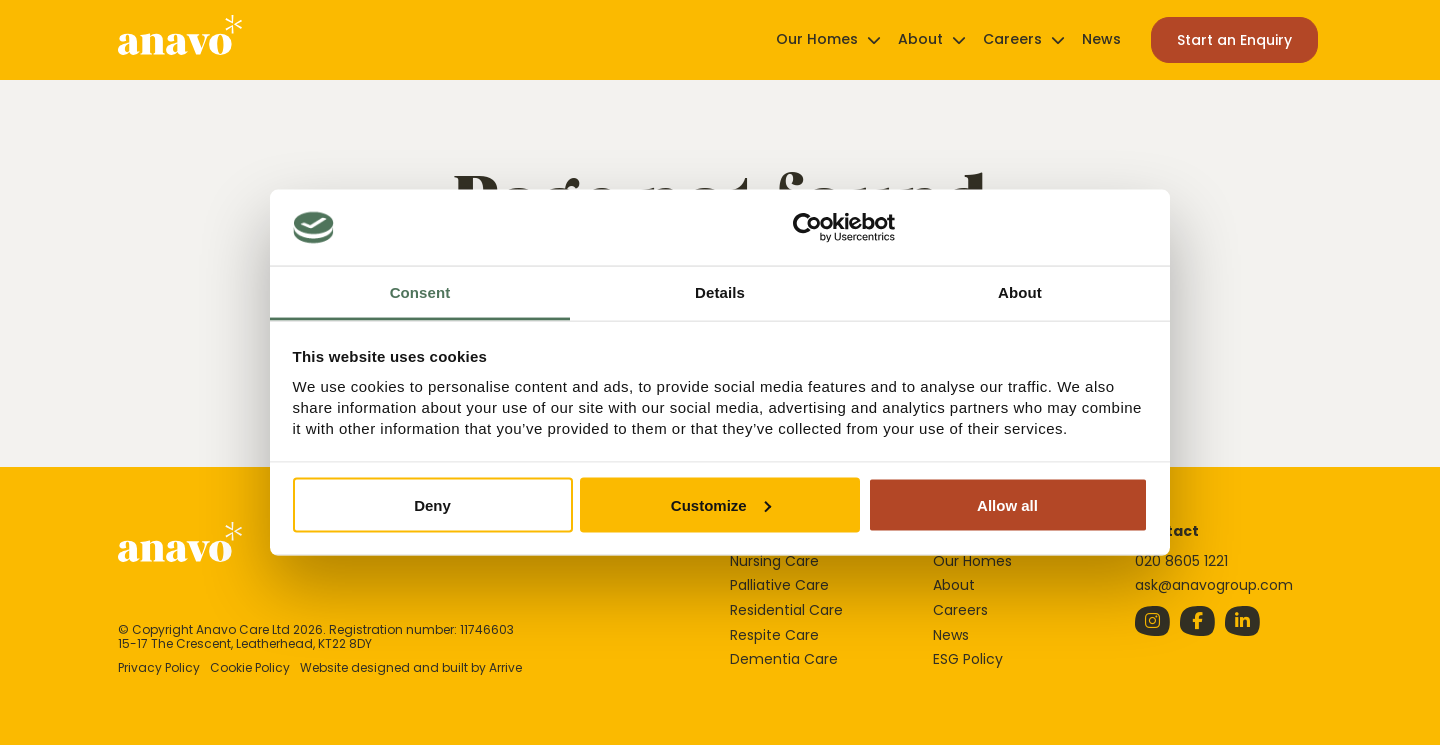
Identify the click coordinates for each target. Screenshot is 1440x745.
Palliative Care (779, 585)
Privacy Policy (159, 668)
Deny (432, 504)
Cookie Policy (250, 668)
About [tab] (1020, 292)
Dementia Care (784, 659)
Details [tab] (720, 292)
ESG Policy (968, 659)
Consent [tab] (420, 292)
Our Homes (817, 39)
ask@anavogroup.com (1214, 585)
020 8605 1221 (1181, 561)
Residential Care (786, 610)
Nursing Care (774, 561)
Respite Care (774, 635)
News (1101, 39)
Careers (1012, 39)
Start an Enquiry (1234, 40)
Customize (721, 504)
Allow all (1007, 504)
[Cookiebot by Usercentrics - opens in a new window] (807, 228)
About (920, 39)
